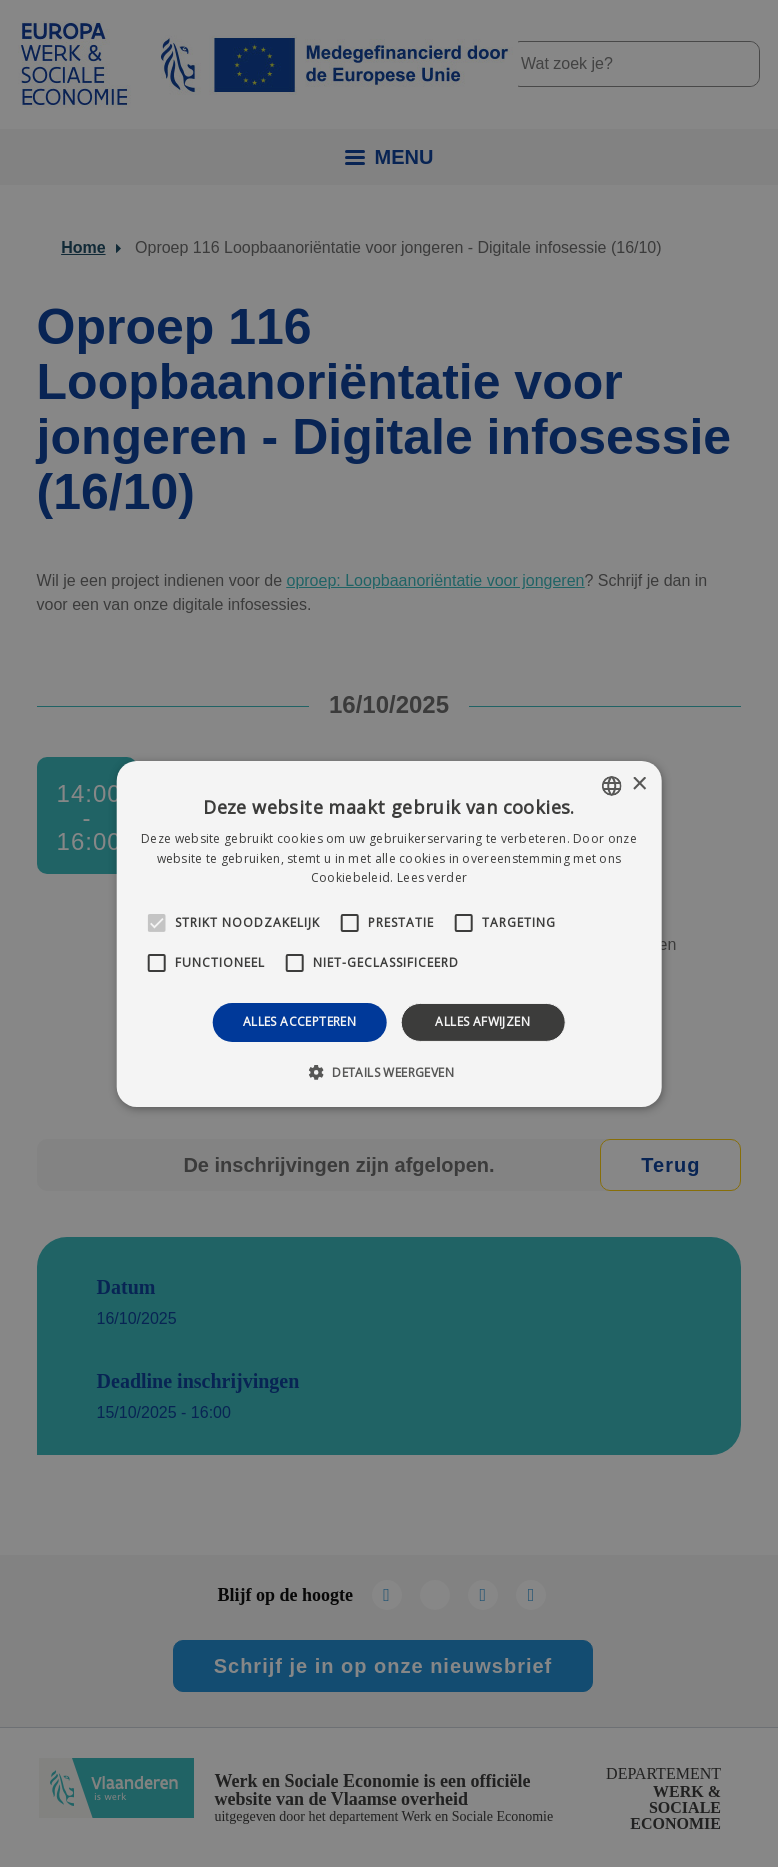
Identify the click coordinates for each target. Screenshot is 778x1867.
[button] (389, 1072)
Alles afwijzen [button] (482, 1021)
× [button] (638, 784)
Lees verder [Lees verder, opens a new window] (432, 877)
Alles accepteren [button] (299, 1021)
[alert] (389, 933)
